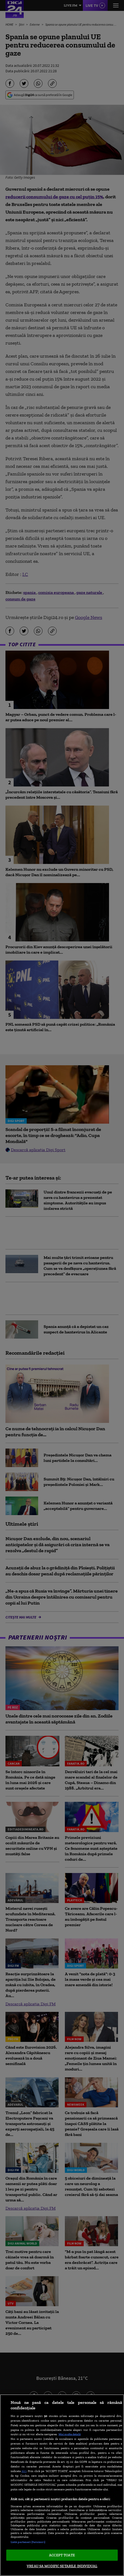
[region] (62, 2485)
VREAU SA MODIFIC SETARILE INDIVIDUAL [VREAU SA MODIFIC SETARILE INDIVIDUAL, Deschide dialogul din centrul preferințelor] (62, 2566)
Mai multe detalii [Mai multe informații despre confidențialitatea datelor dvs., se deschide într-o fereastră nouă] (70, 2434)
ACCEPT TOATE (62, 2555)
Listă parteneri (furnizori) (28, 2542)
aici (24, 2471)
